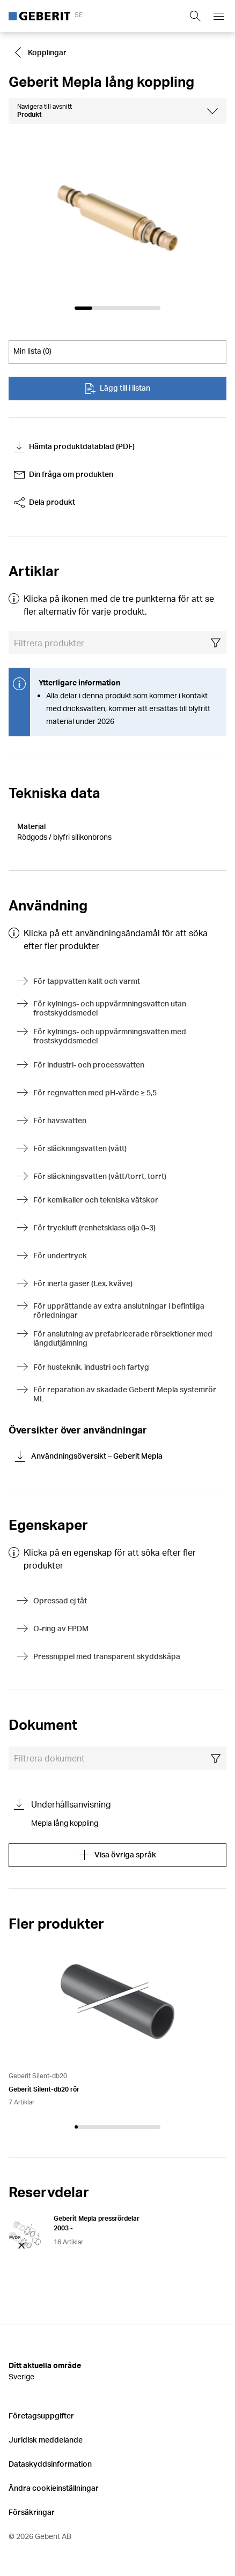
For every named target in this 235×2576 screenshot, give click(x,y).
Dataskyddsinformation (50, 2463)
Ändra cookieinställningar (54, 2487)
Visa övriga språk (117, 1855)
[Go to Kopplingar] (42, 52)
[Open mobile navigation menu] (219, 16)
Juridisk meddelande (46, 2439)
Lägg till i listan (117, 388)
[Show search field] (195, 16)
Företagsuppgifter (41, 2415)
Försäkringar (32, 2512)
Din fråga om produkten (63, 474)
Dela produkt (44, 502)
